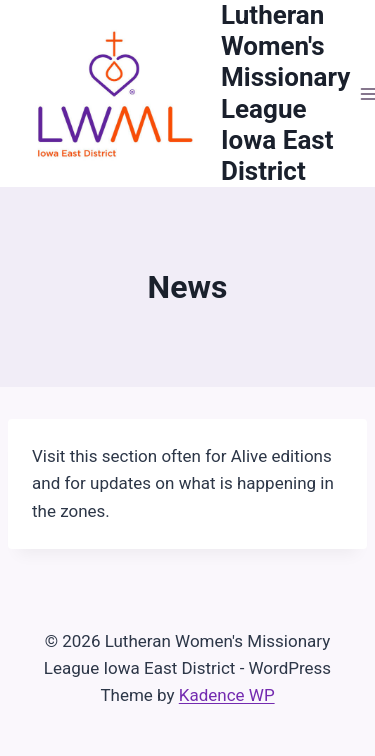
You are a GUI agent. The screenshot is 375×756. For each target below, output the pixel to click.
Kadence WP (227, 695)
